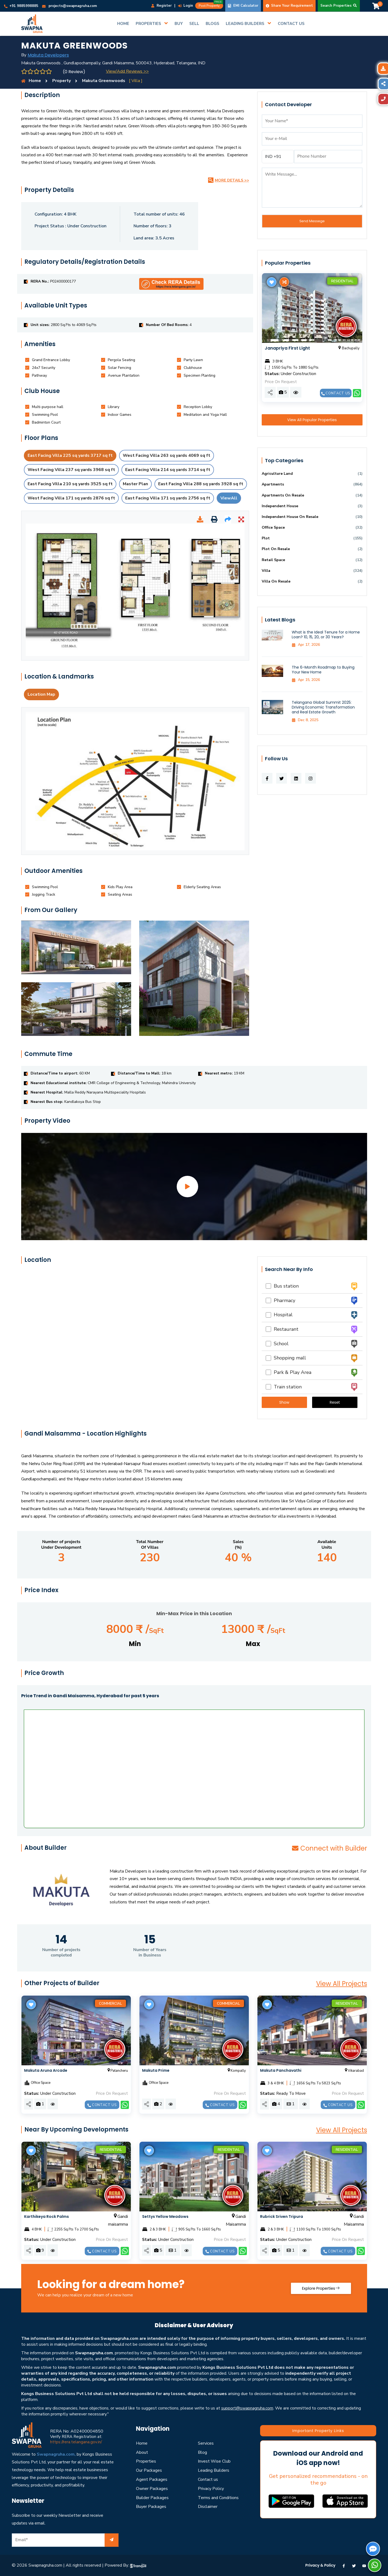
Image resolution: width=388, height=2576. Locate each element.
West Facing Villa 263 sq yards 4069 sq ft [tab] (166, 455)
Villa (266, 570)
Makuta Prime (155, 2070)
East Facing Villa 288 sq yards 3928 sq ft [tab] (200, 484)
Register (161, 5)
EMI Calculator (243, 5)
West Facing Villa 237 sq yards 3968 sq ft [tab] (71, 470)
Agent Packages (151, 2479)
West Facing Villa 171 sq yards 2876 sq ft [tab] (71, 498)
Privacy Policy (211, 2489)
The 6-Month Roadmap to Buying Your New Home (323, 670)
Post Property (211, 5)
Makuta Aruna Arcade (45, 2070)
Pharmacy (280, 1300)
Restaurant (282, 1329)
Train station (284, 1387)
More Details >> (228, 180)
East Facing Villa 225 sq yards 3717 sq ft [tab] (70, 455)
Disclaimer (207, 2507)
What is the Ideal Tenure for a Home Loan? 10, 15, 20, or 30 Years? (326, 634)
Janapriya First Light (287, 348)
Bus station (282, 1286)
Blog (202, 2452)
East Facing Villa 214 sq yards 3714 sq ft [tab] (167, 470)
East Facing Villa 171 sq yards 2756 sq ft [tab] (167, 498)
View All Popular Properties (312, 419)
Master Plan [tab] (135, 484)
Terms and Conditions (218, 2498)
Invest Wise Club (214, 2461)
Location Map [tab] (41, 694)
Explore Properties (321, 2288)
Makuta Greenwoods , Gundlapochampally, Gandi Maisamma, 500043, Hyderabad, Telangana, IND (113, 63)
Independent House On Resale (290, 516)
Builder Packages (152, 2498)
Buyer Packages (151, 2507)
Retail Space (273, 559)
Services (206, 2443)
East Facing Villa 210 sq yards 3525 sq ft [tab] (70, 484)
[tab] (51, 360)
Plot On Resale (276, 548)
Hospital (279, 1314)
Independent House (280, 506)
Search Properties (338, 5)
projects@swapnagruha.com (69, 5)
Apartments (273, 484)
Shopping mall (286, 1358)
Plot (266, 538)
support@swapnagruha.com (247, 2408)
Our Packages (149, 2470)
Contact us (335, 393)
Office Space (273, 527)
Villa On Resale (276, 581)
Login (185, 5)
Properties (146, 2461)
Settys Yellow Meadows (165, 2216)
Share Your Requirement (289, 5)
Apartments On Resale (283, 495)
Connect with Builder (329, 1848)
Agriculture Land (277, 473)
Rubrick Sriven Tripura (281, 2216)
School (277, 1343)
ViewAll (228, 498)
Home (141, 2443)
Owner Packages (152, 2489)
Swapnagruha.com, (56, 2454)
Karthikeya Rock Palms (46, 2216)
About (142, 2452)
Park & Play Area (288, 1372)
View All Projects (341, 1983)
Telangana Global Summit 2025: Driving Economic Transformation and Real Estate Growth (323, 707)
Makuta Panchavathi (280, 2070)
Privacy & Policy (320, 2565)
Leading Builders (213, 2470)
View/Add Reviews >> (127, 71)
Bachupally (348, 348)
